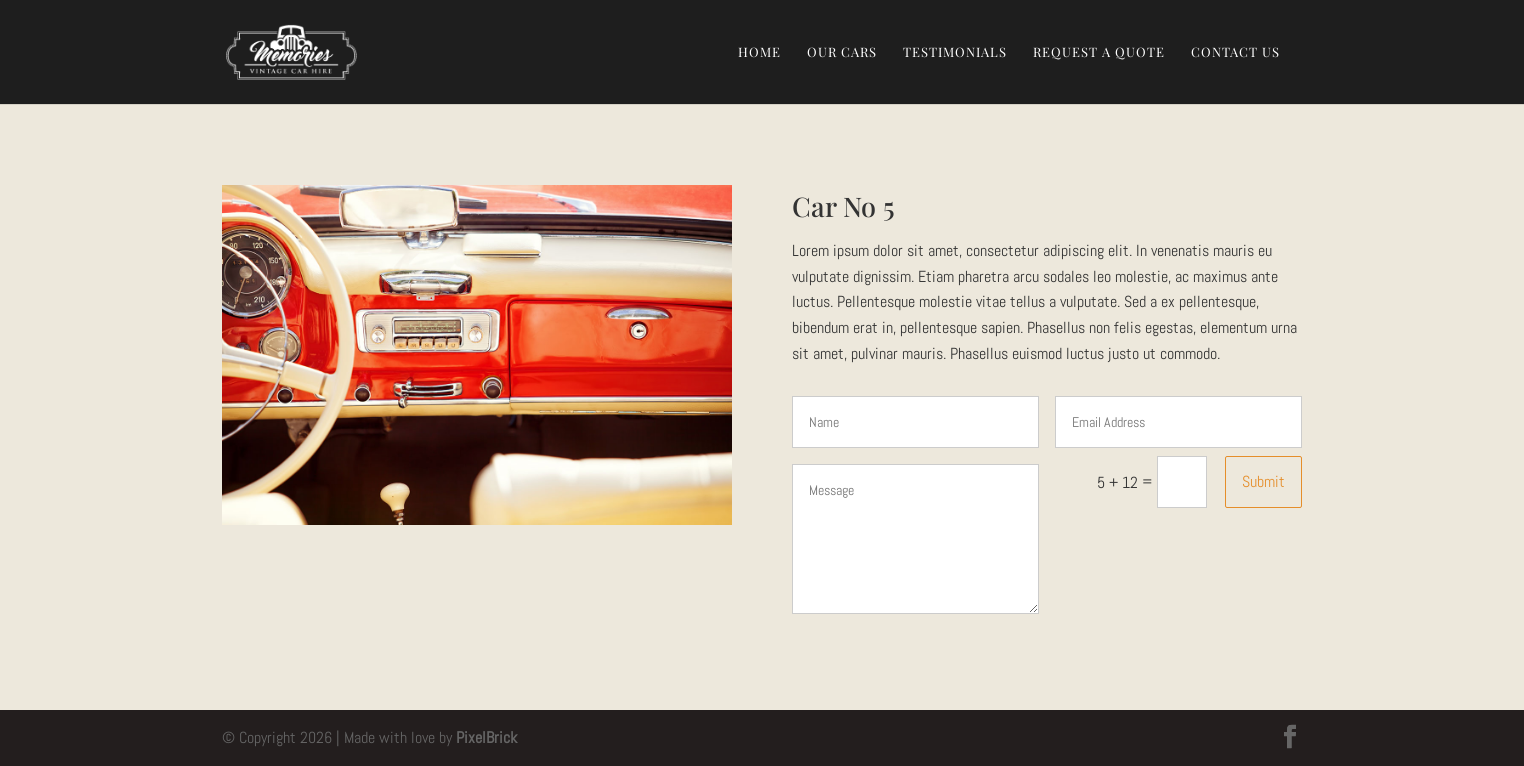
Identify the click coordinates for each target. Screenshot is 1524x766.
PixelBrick (486, 737)
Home (759, 52)
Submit (1263, 481)
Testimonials (955, 52)
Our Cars (842, 52)
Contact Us (1235, 52)
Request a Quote (1099, 52)
